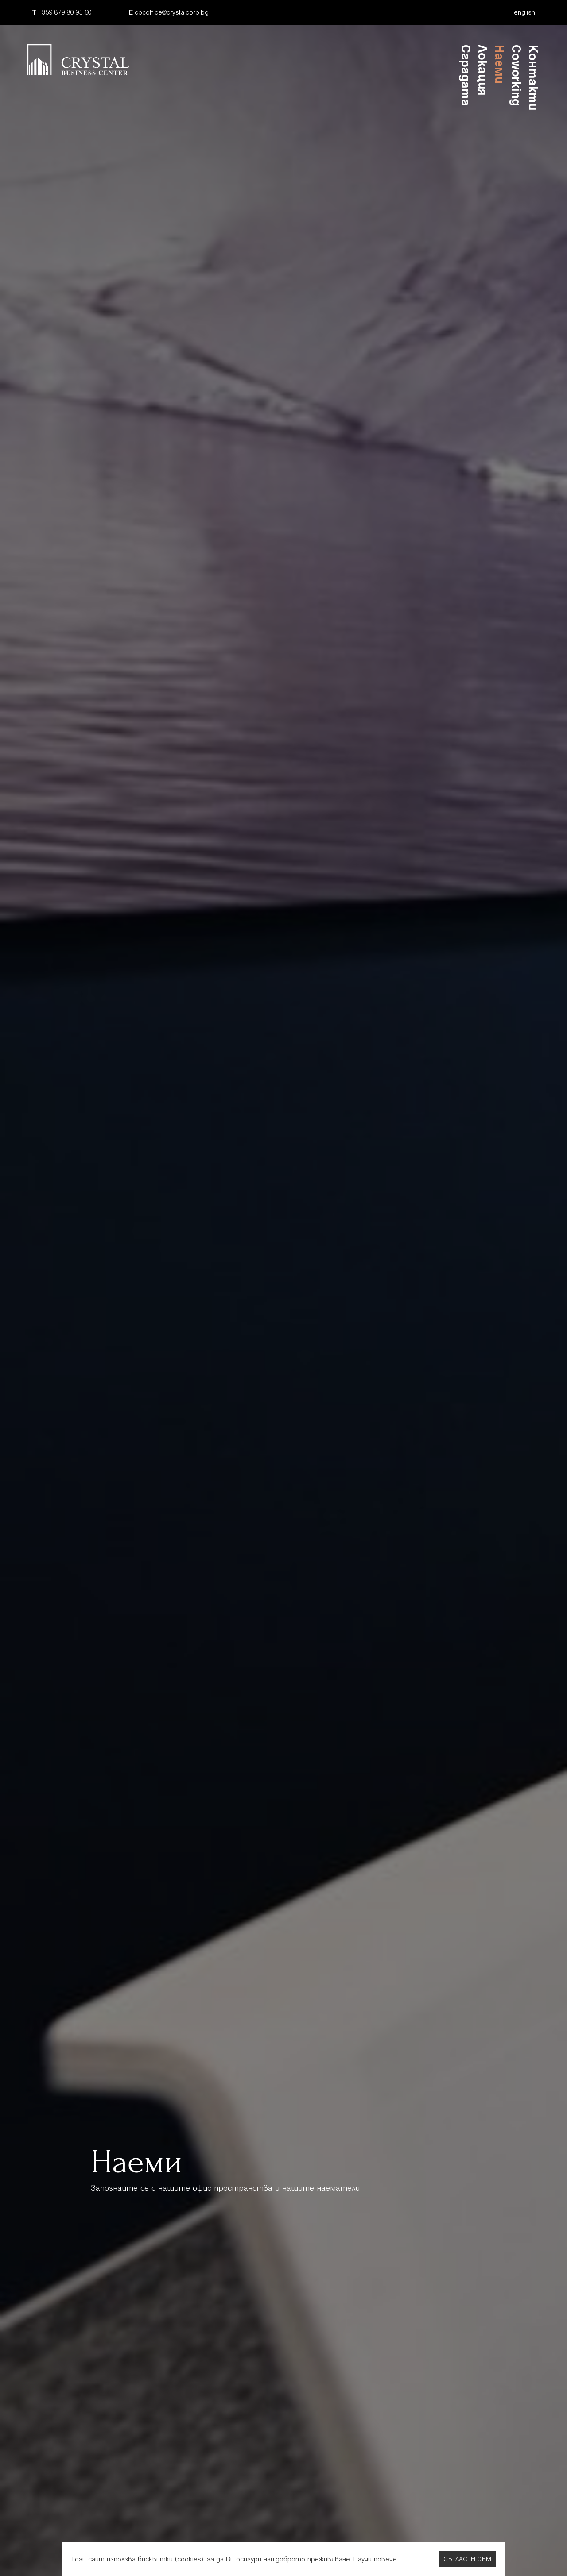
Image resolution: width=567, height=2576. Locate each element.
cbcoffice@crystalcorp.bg (169, 12)
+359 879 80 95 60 (62, 12)
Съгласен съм (467, 2559)
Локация (482, 70)
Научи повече (375, 2559)
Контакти (533, 77)
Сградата (466, 75)
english (524, 12)
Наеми (499, 64)
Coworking (516, 75)
